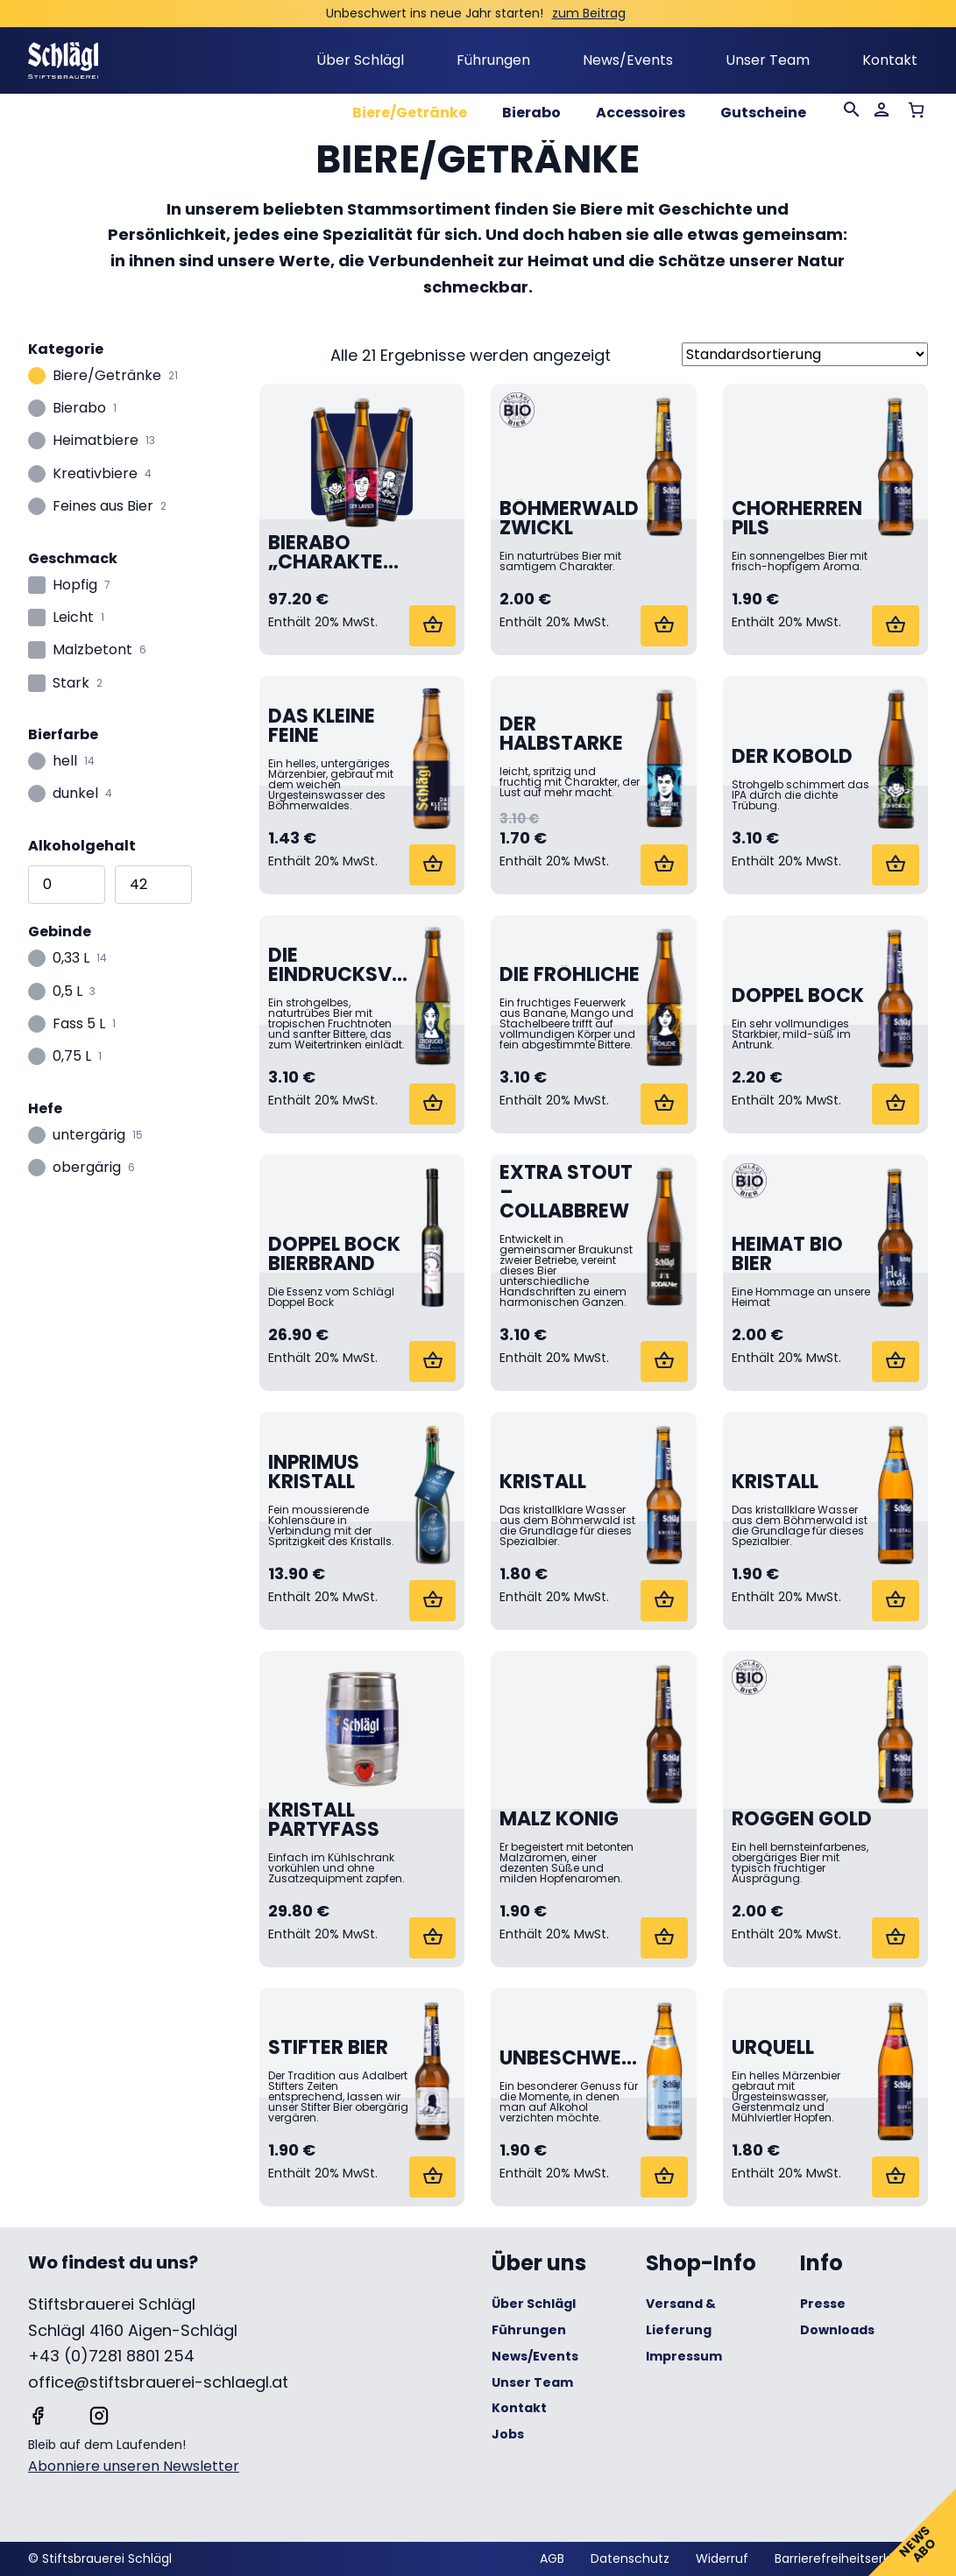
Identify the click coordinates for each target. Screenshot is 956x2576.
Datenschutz (630, 2558)
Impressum (684, 2356)
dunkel (75, 795)
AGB (552, 2558)
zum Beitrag (589, 13)
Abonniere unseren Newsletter (133, 2466)
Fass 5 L (79, 1025)
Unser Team (768, 60)
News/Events (628, 60)
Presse (823, 2303)
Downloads (837, 2330)
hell (65, 762)
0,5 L (67, 993)
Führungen (493, 60)
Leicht (73, 618)
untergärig (89, 1136)
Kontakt (889, 60)
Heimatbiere (95, 442)
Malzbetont (92, 651)
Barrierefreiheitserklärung (851, 2558)
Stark (71, 684)
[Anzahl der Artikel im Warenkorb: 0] (916, 110)
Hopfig (75, 586)
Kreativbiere (95, 475)
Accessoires (640, 112)
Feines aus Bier (103, 507)
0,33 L (71, 959)
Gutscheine (763, 112)
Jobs (508, 2434)
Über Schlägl (360, 60)
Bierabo (531, 112)
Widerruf (722, 2558)
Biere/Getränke (409, 112)
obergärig (87, 1169)
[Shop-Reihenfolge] (805, 354)
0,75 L (72, 1057)
